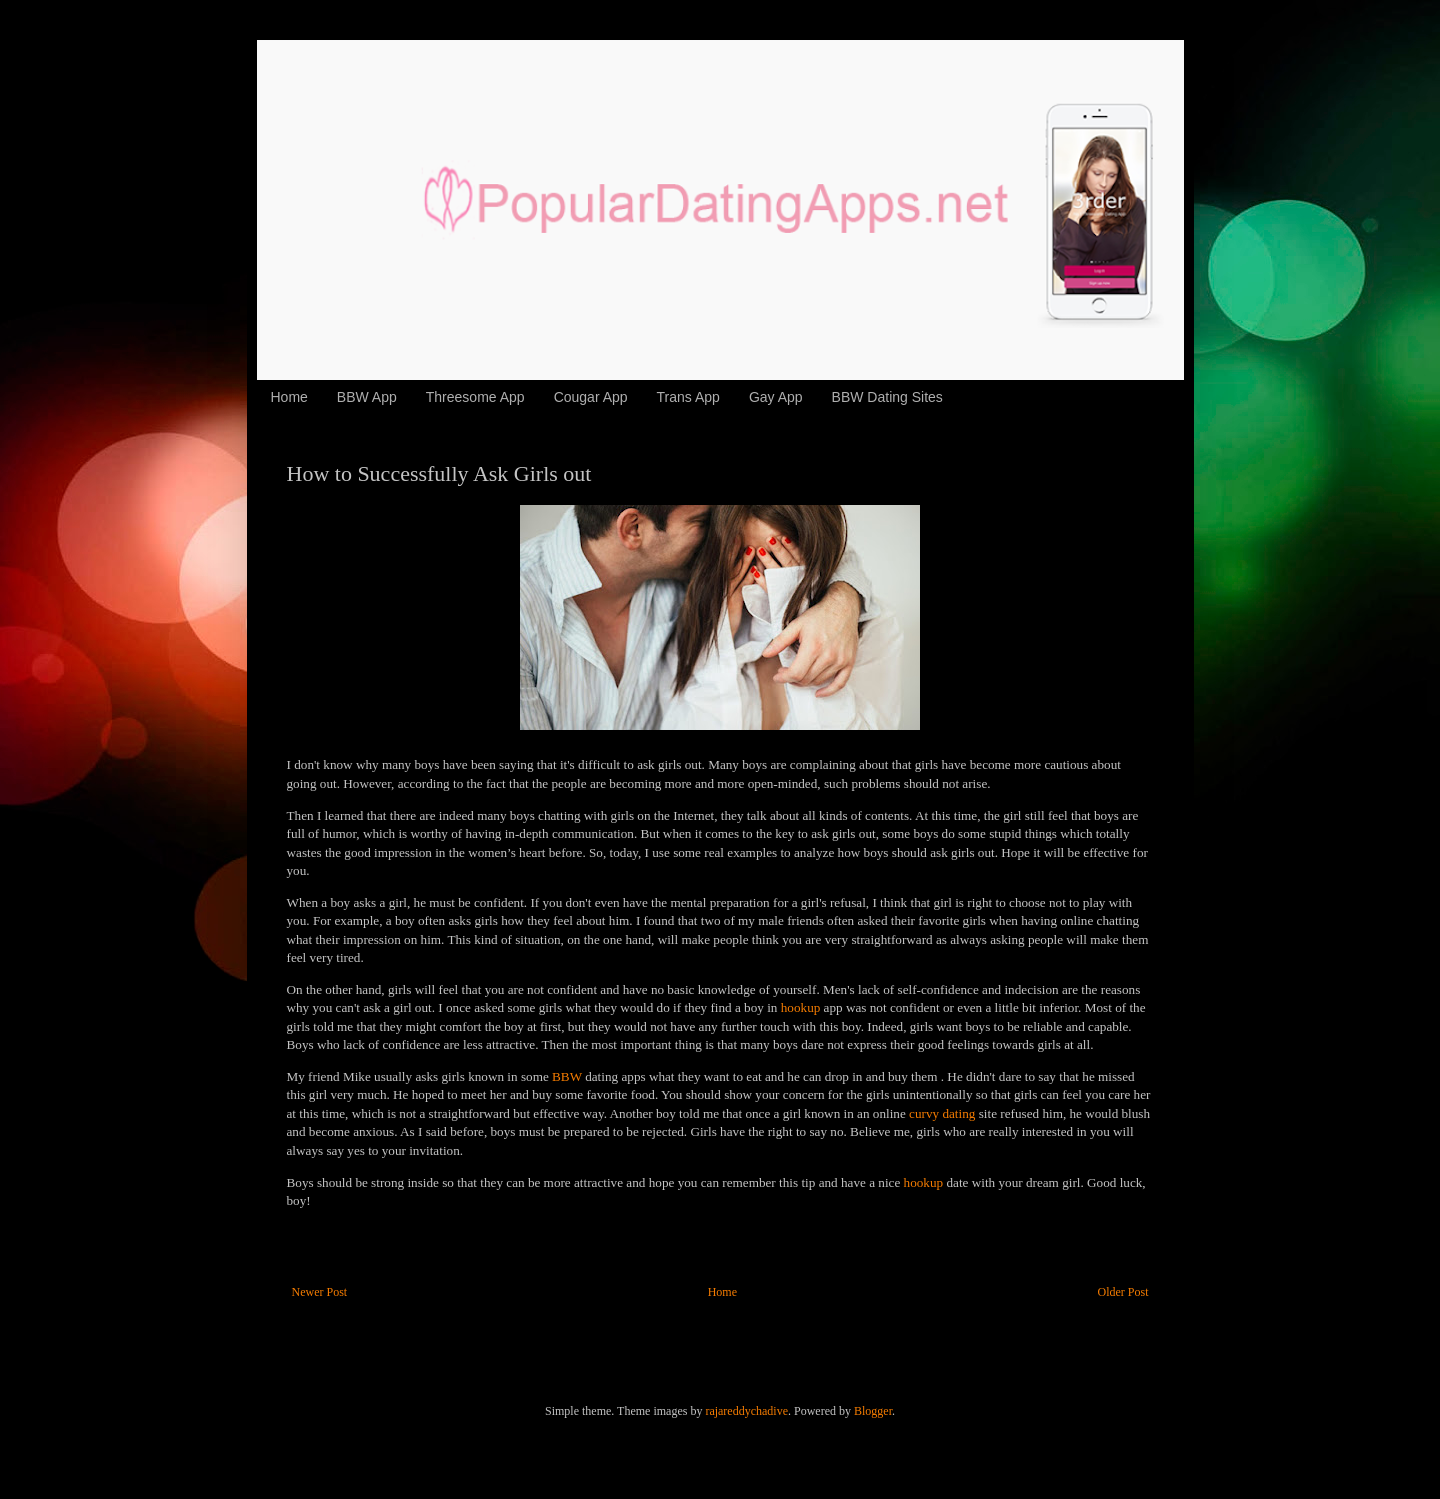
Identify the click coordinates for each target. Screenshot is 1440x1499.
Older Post (1123, 1292)
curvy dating (942, 1113)
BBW (567, 1076)
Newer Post (320, 1292)
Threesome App (475, 397)
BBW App (367, 397)
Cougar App (591, 397)
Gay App (776, 397)
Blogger (873, 1411)
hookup (801, 1007)
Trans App (688, 397)
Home (289, 397)
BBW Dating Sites (887, 397)
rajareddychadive (746, 1411)
